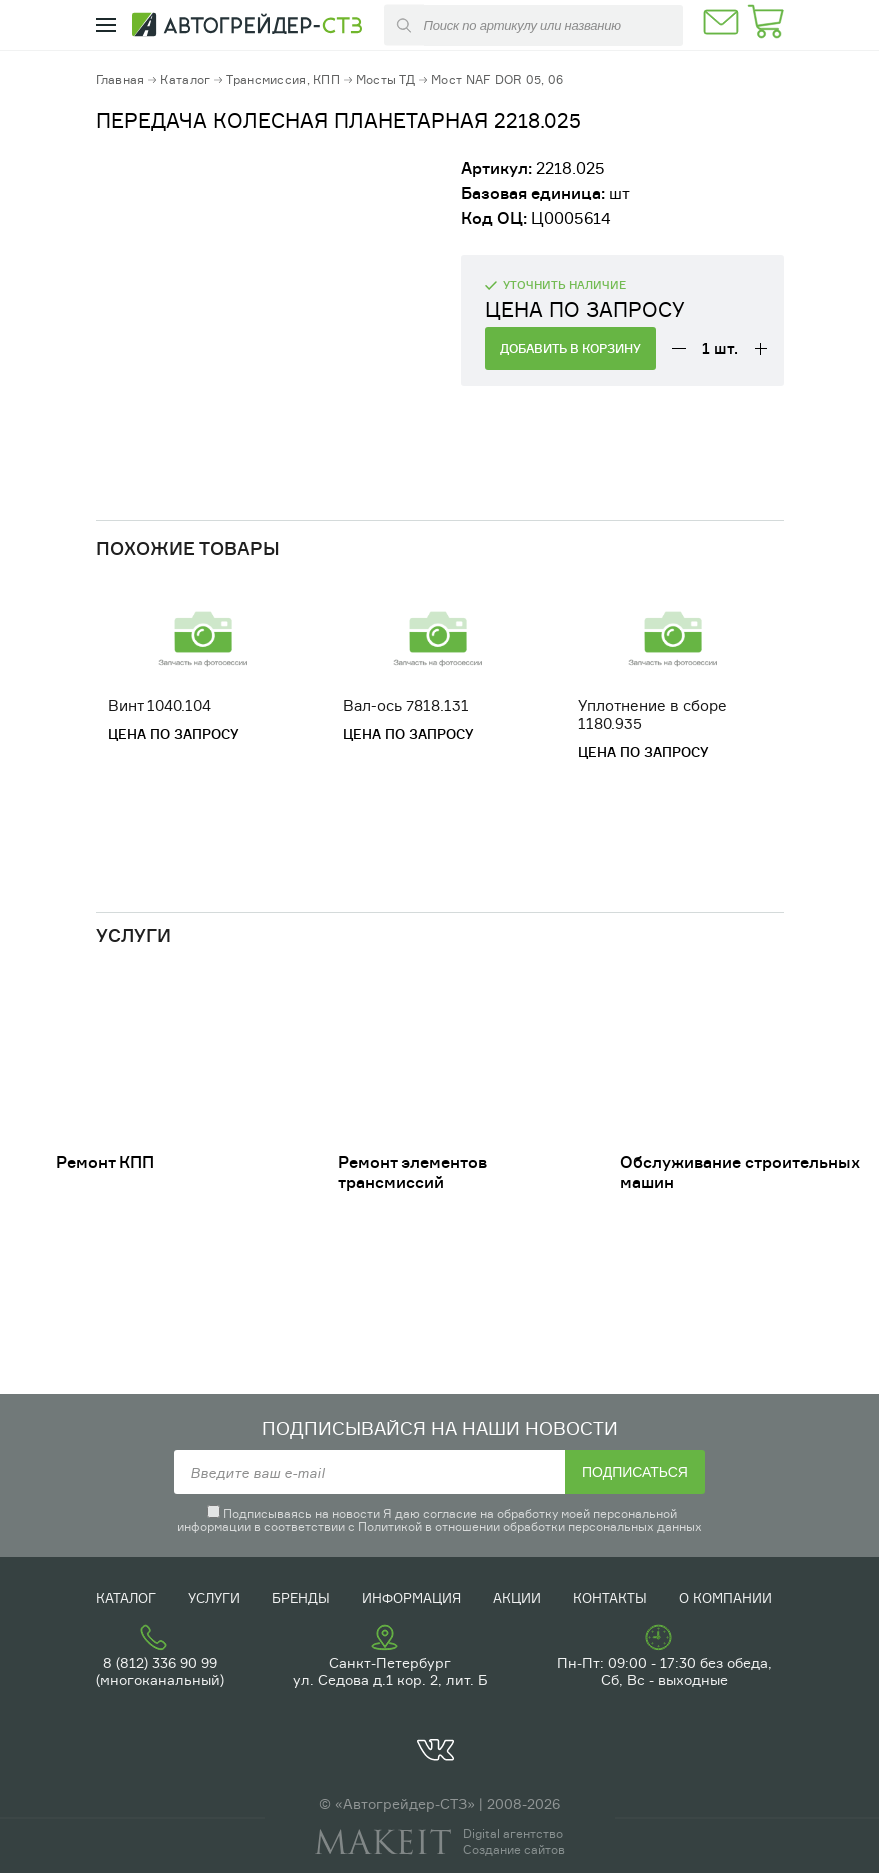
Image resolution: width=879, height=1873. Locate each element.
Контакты (610, 1598)
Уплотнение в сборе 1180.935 (652, 714)
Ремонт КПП (105, 1162)
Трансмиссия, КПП (282, 79)
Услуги (214, 1598)
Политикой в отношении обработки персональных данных (530, 1526)
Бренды (301, 1598)
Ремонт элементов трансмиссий (412, 1172)
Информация (411, 1598)
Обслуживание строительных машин (740, 1172)
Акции (517, 1598)
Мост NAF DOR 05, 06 (497, 79)
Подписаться (635, 1472)
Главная (120, 79)
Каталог (185, 79)
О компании (725, 1598)
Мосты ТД (385, 79)
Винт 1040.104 (159, 705)
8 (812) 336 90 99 (160, 1662)
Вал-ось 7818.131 (406, 705)
